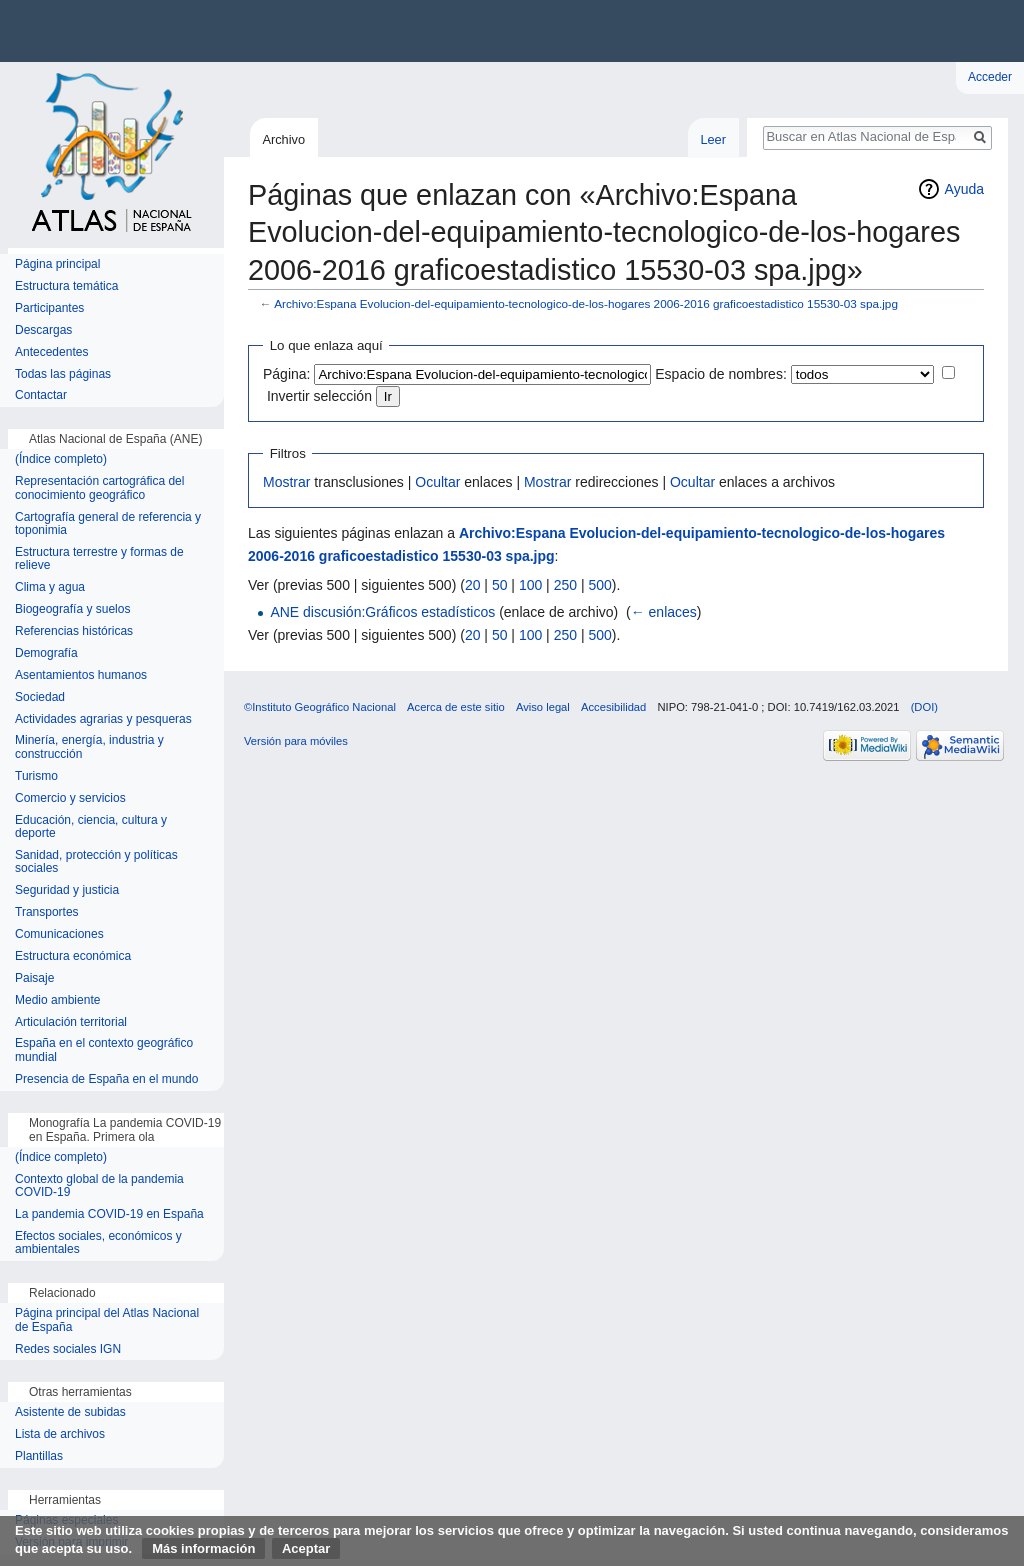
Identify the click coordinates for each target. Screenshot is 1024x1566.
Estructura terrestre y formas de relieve (99, 559)
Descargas (43, 330)
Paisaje (34, 978)
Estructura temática (66, 286)
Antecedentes (51, 352)
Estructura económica (73, 956)
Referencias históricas (74, 631)
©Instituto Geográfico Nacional (320, 707)
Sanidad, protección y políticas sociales (96, 862)
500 (599, 585)
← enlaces (664, 612)
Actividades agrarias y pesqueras (103, 719)
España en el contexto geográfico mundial (104, 1050)
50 (500, 585)
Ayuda (964, 189)
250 (565, 585)
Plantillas (39, 1456)
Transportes (47, 912)
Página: (286, 374)
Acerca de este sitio (456, 707)
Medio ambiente (57, 1000)
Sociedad (40, 697)
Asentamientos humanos (81, 675)
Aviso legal (543, 707)
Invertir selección (319, 396)
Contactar (41, 395)
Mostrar (286, 482)
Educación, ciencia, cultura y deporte (91, 827)
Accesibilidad (613, 707)
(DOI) (924, 707)
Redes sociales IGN (68, 1349)
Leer (713, 139)
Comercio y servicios (70, 798)
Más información (203, 1548)
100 (530, 585)
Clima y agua (50, 587)
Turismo (36, 776)
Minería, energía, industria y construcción (89, 747)
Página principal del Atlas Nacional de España (107, 1320)
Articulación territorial (71, 1022)
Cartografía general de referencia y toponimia (108, 524)
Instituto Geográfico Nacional (320, 31)
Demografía (46, 653)
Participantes (49, 308)
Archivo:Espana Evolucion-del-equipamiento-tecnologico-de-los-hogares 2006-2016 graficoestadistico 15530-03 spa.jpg (586, 303)
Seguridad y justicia (67, 890)
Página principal (57, 264)
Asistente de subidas (70, 1412)
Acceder (990, 77)
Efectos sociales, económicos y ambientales (98, 1243)
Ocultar (437, 482)
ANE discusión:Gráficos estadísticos (382, 612)
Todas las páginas (63, 374)
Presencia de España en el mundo (106, 1079)
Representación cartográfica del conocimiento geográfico (99, 488)
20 (473, 585)
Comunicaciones (59, 934)
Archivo (283, 139)
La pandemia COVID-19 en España (109, 1214)
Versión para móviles (296, 741)
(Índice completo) (61, 459)
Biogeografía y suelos (72, 609)
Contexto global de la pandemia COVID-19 (99, 1186)
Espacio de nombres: (721, 374)
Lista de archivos (60, 1434)
